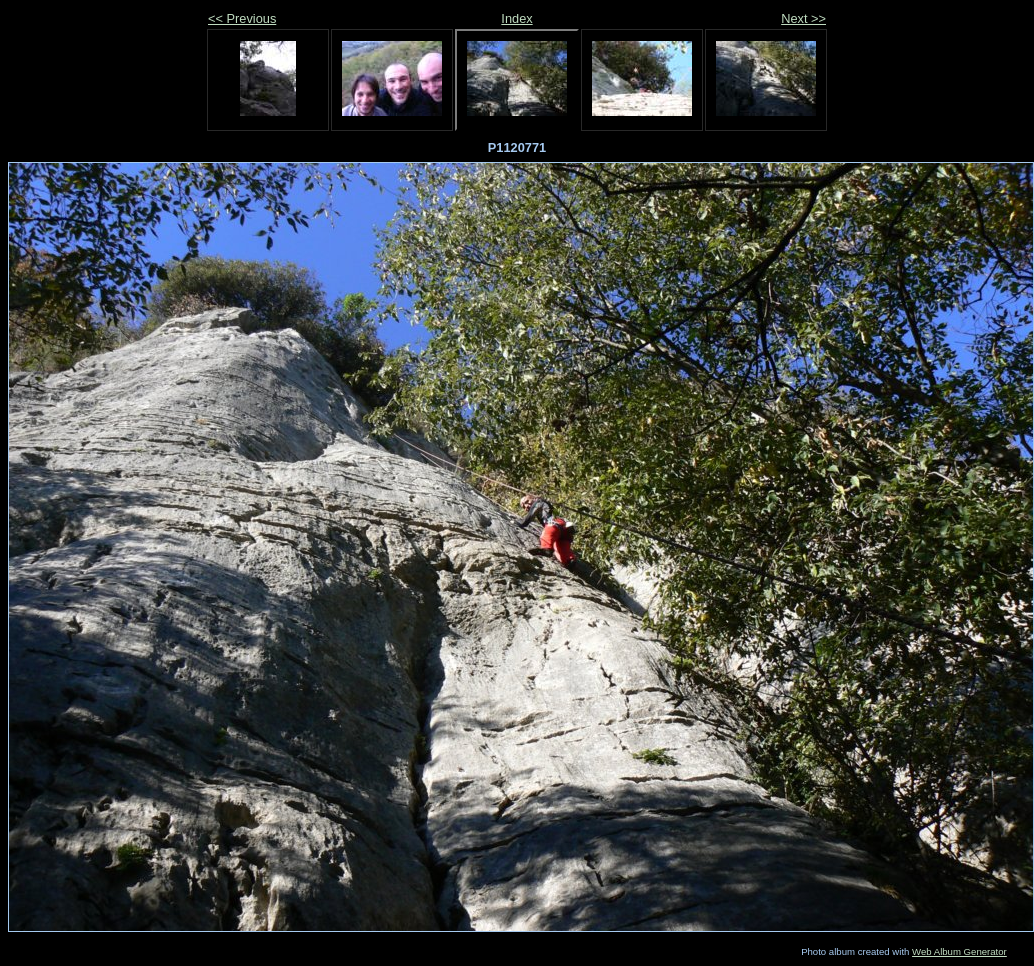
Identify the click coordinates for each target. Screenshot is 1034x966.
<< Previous (242, 18)
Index (516, 18)
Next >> (803, 18)
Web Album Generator (959, 951)
